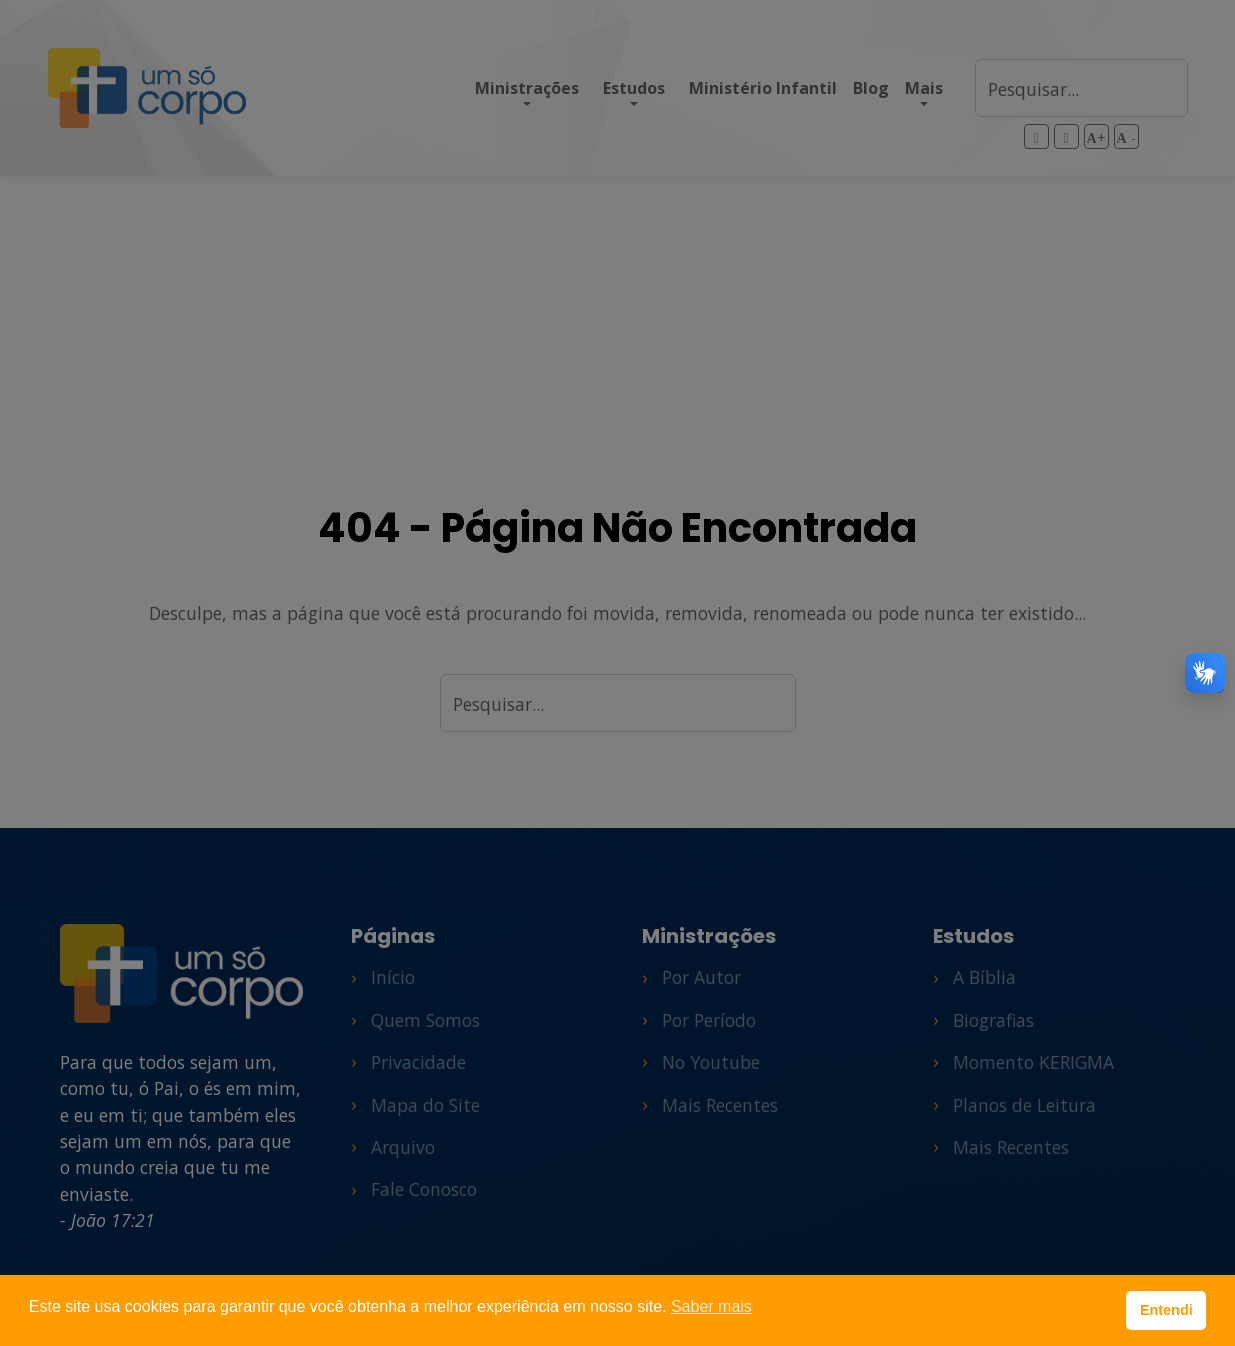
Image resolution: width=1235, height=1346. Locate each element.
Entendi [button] (1166, 1310)
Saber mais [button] (711, 1306)
